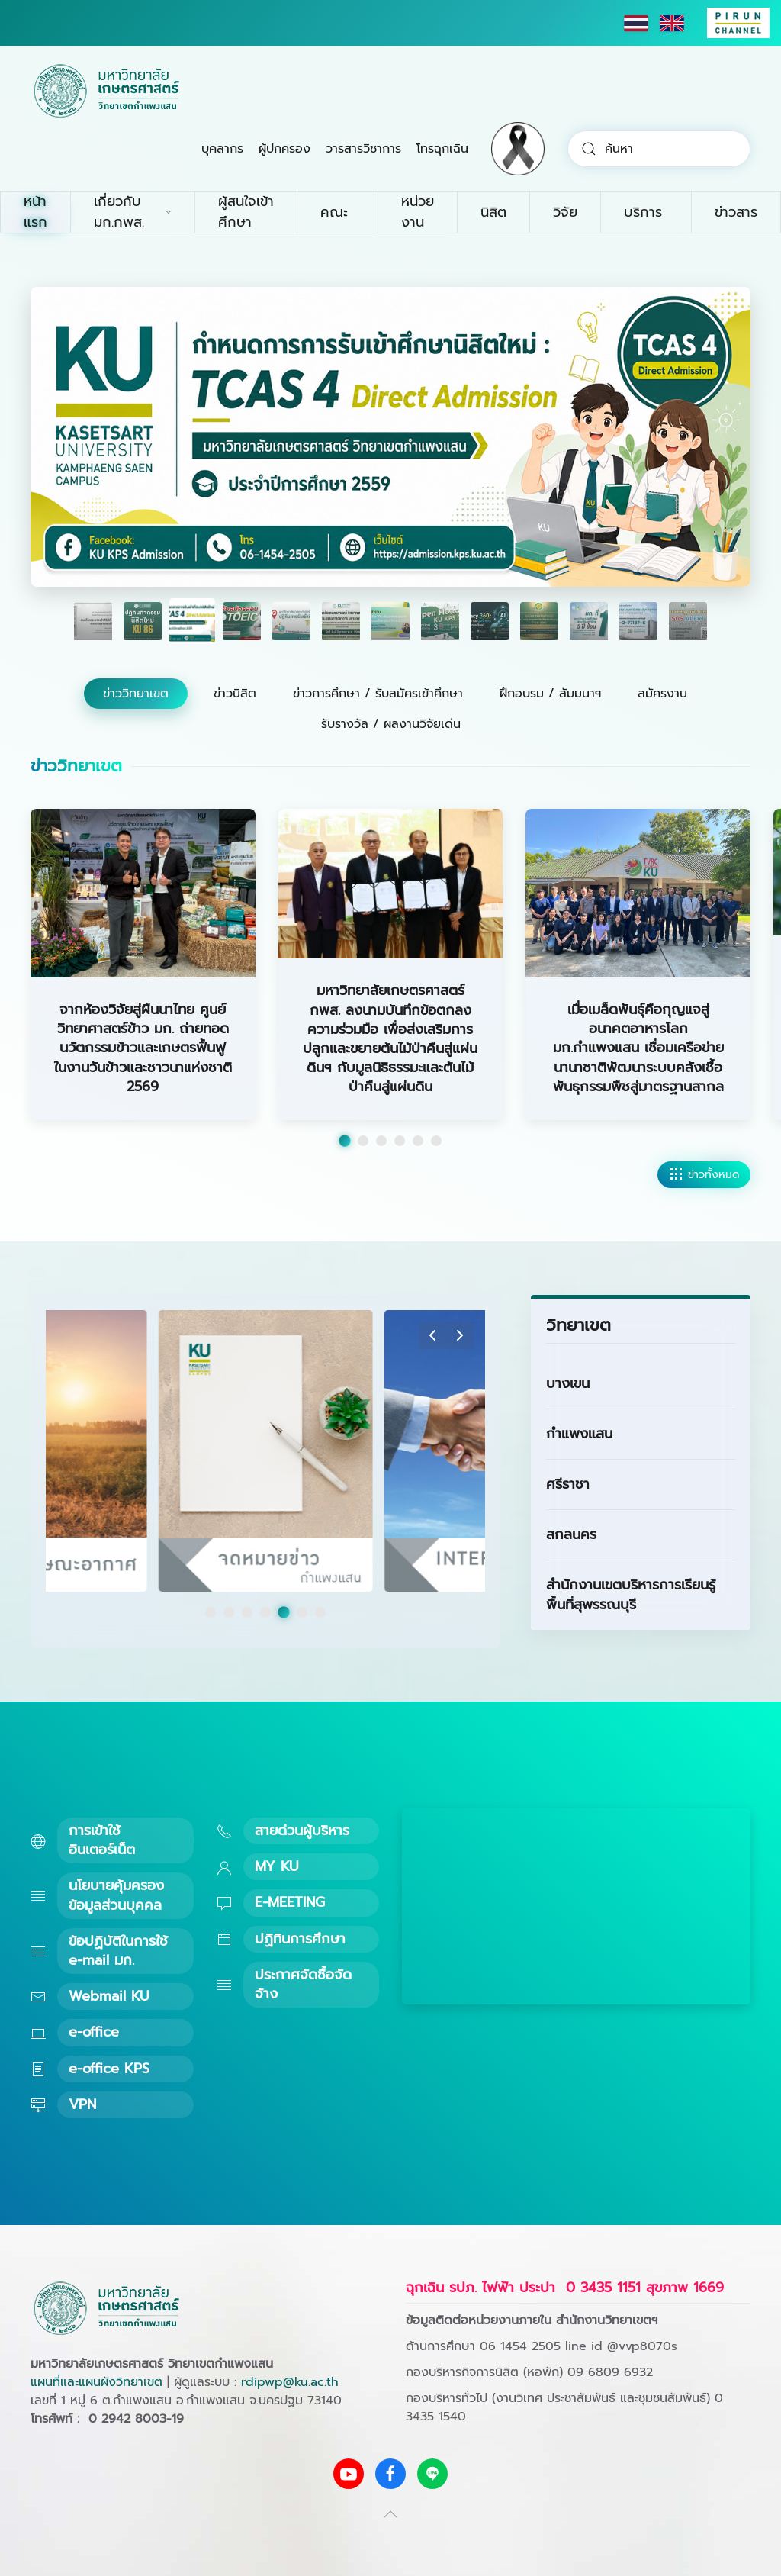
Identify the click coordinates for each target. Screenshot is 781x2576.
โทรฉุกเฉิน (442, 149)
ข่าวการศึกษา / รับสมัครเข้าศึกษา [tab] (378, 693)
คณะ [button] (334, 212)
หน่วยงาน (417, 212)
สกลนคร (571, 1534)
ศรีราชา (568, 1484)
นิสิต (493, 212)
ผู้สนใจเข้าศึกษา (246, 212)
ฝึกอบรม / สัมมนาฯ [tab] (550, 693)
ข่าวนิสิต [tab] (235, 693)
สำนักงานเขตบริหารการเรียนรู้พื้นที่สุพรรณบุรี (630, 1594)
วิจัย (565, 212)
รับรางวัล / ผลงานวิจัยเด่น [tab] (391, 724)
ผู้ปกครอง (284, 149)
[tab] (93, 621)
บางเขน (568, 1383)
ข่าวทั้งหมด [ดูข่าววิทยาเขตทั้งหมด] (704, 1175)
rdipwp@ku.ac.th (290, 2382)
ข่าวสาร (736, 212)
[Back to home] (107, 91)
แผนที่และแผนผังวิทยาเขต (96, 2382)
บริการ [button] (643, 212)
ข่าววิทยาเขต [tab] (136, 693)
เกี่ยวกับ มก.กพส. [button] (133, 212)
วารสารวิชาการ (363, 149)
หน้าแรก (35, 212)
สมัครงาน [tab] (662, 693)
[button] (432, 1335)
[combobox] (658, 148)
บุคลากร (222, 149)
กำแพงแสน (579, 1433)
